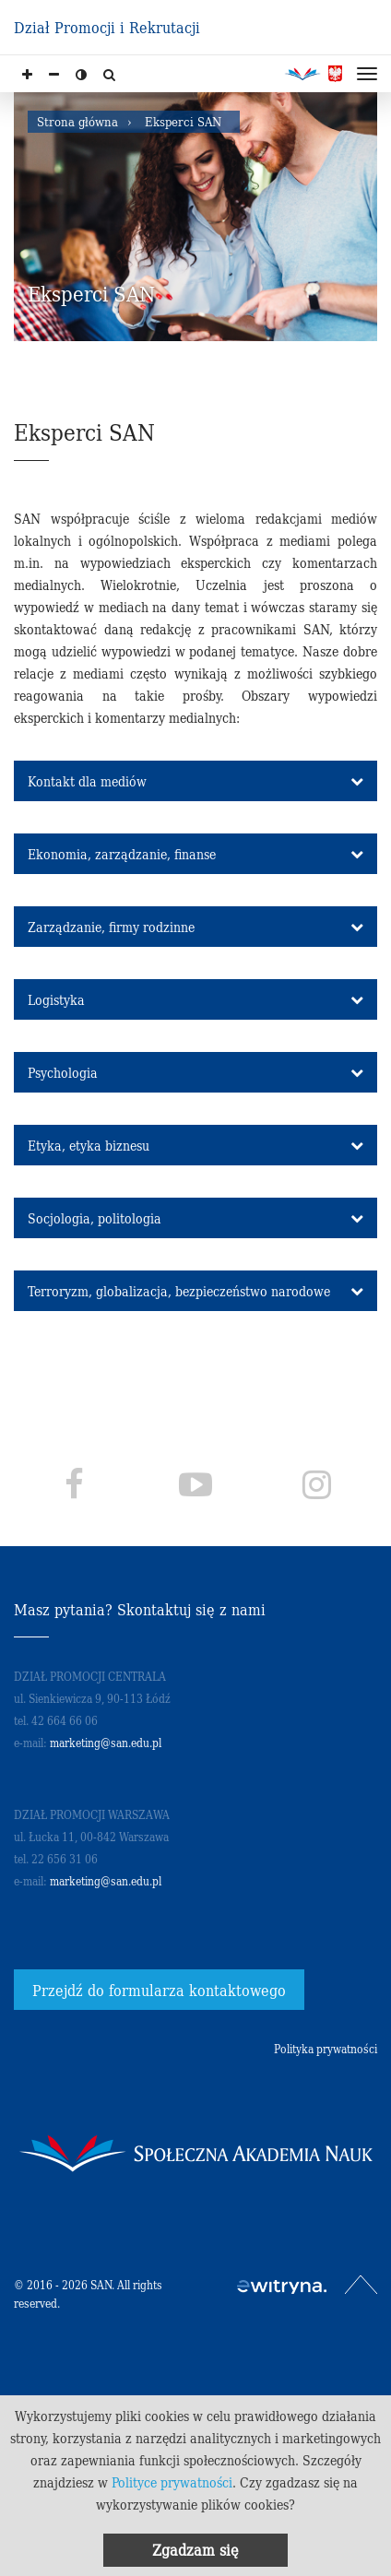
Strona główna (77, 121)
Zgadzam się (195, 2549)
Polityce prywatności (172, 2482)
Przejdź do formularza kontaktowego (159, 1990)
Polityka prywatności (325, 2048)
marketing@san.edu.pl (105, 1742)
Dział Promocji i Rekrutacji (107, 27)
